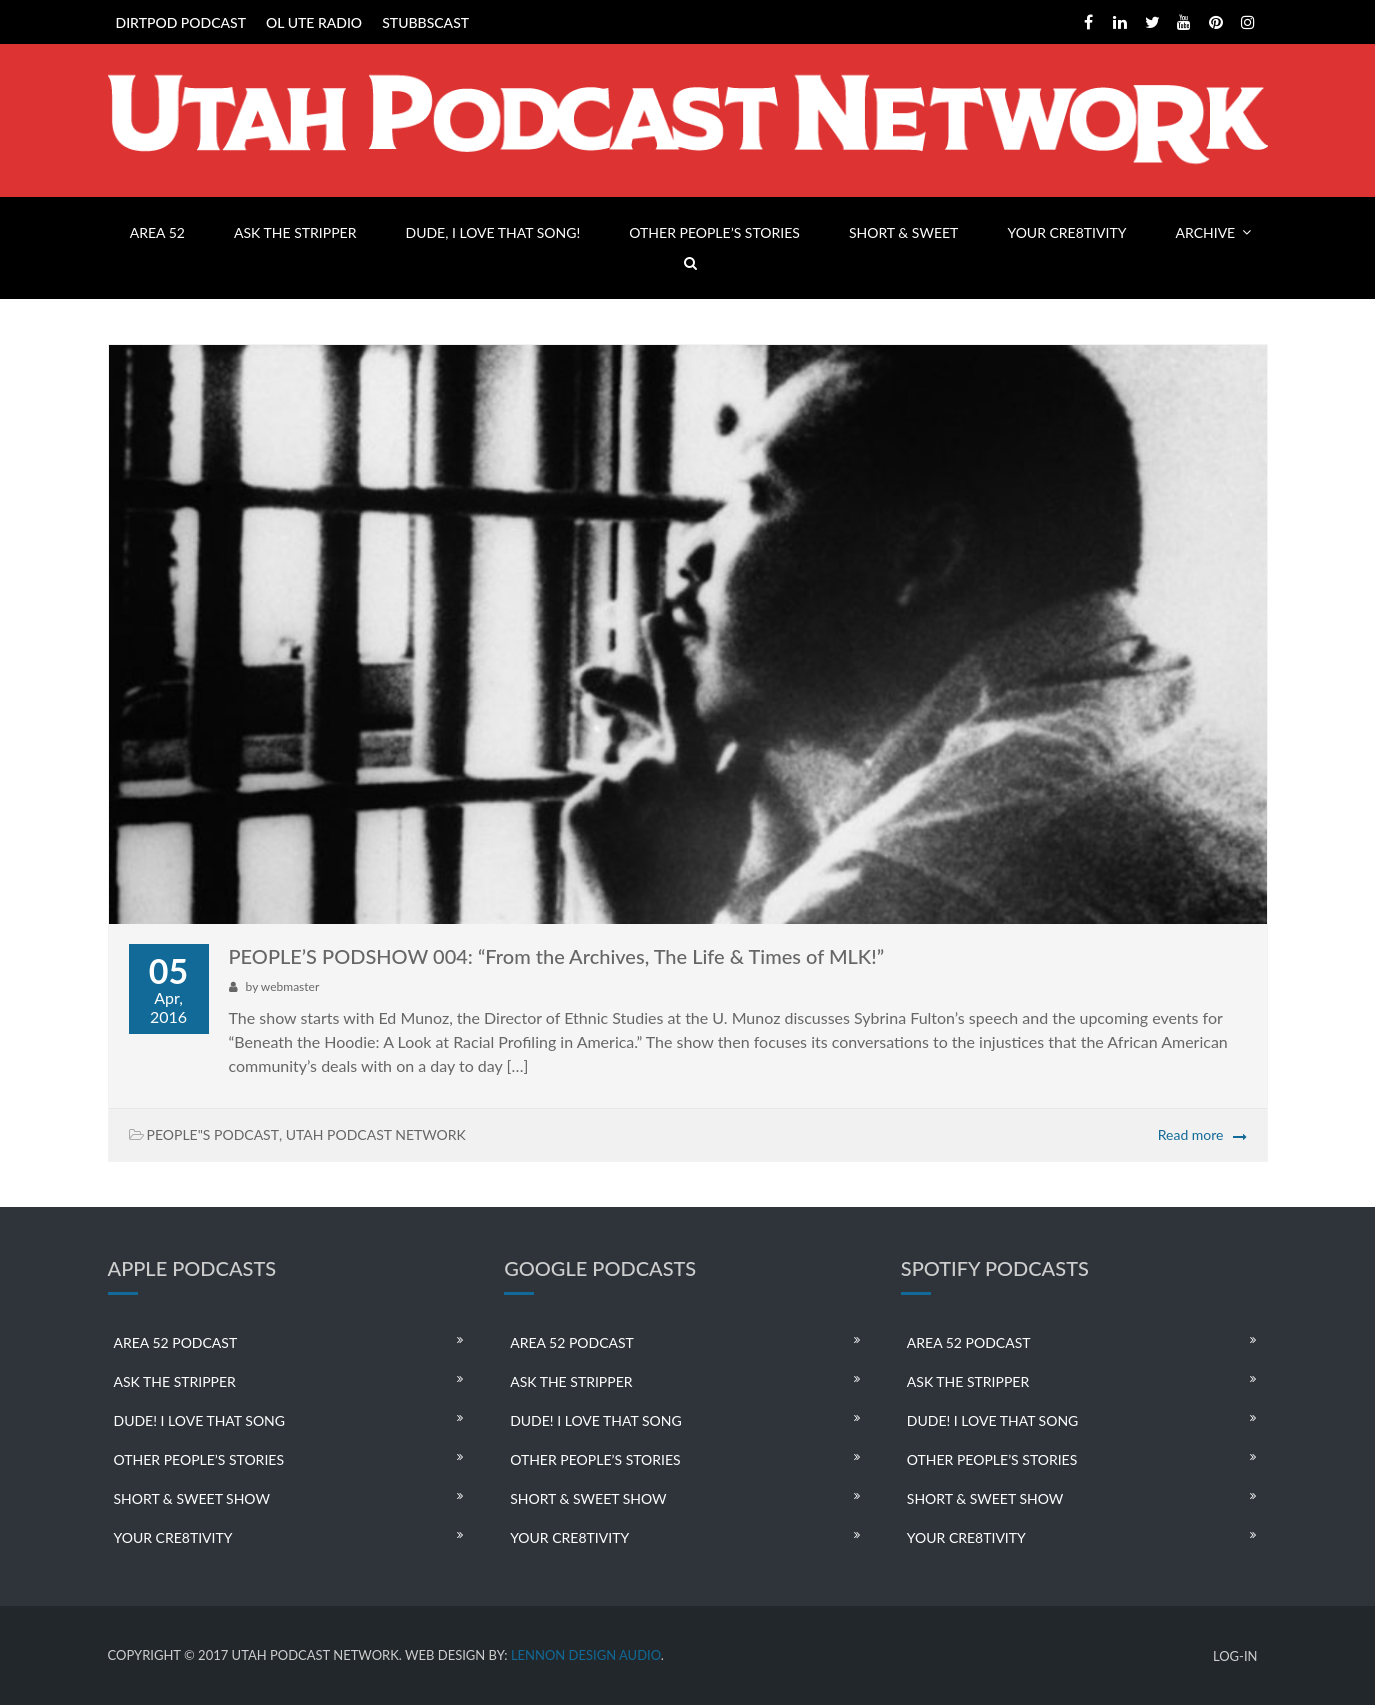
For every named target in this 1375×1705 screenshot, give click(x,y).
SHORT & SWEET (903, 232)
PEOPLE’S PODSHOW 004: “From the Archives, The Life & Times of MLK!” (557, 956)
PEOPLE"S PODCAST (213, 1134)
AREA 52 (157, 232)
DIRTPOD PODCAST (181, 22)
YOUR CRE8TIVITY (1066, 232)
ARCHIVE (1206, 232)
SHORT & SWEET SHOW (192, 1498)
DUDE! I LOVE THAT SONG (200, 1420)
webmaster (290, 986)
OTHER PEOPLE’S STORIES (714, 232)
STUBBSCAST (425, 22)
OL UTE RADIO (314, 22)
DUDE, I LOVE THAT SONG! (493, 232)
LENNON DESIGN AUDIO (586, 1655)
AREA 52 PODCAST (176, 1342)
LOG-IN (1235, 1656)
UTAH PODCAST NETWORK (376, 1134)
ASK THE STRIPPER (295, 232)
